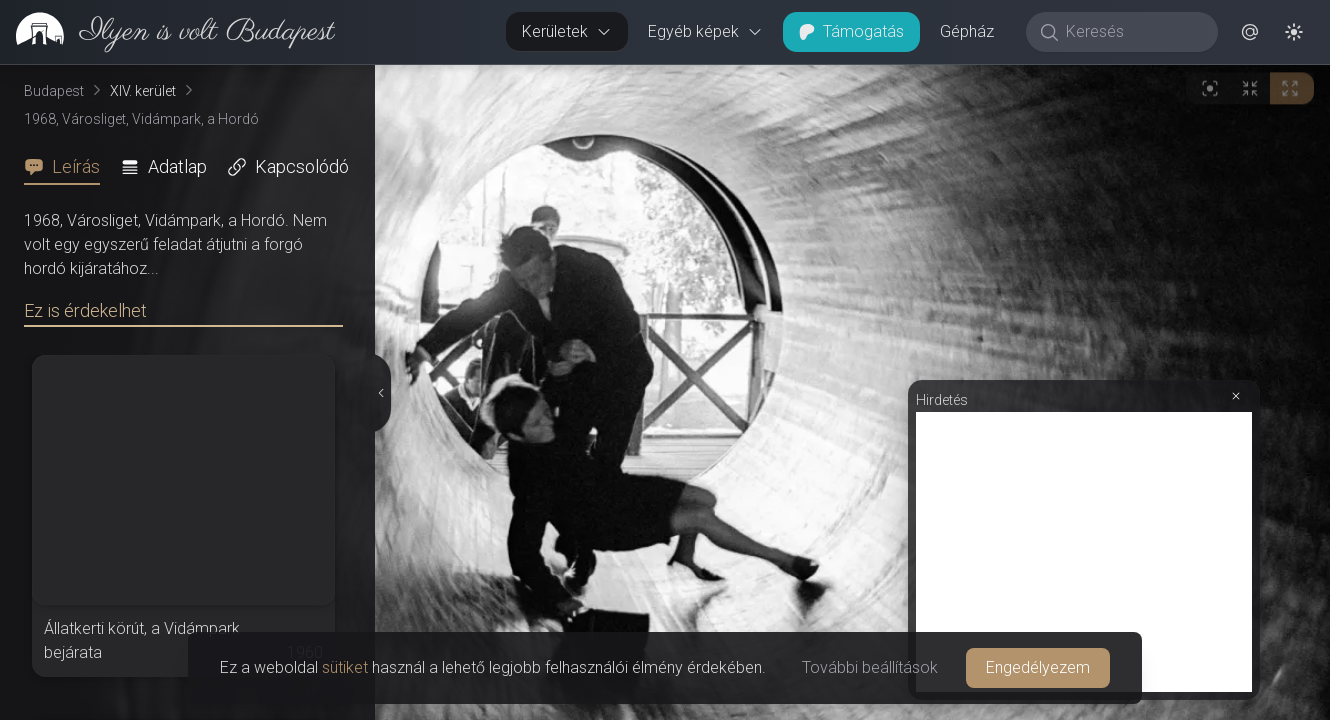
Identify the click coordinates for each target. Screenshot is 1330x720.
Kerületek (567, 31)
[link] (167, 32)
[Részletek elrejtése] (379, 393)
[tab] (68, 167)
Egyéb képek (705, 31)
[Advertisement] (1084, 552)
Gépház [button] (967, 31)
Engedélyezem (1038, 667)
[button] (1250, 32)
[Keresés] (1132, 32)
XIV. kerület (143, 91)
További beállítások (870, 667)
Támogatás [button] (851, 31)
